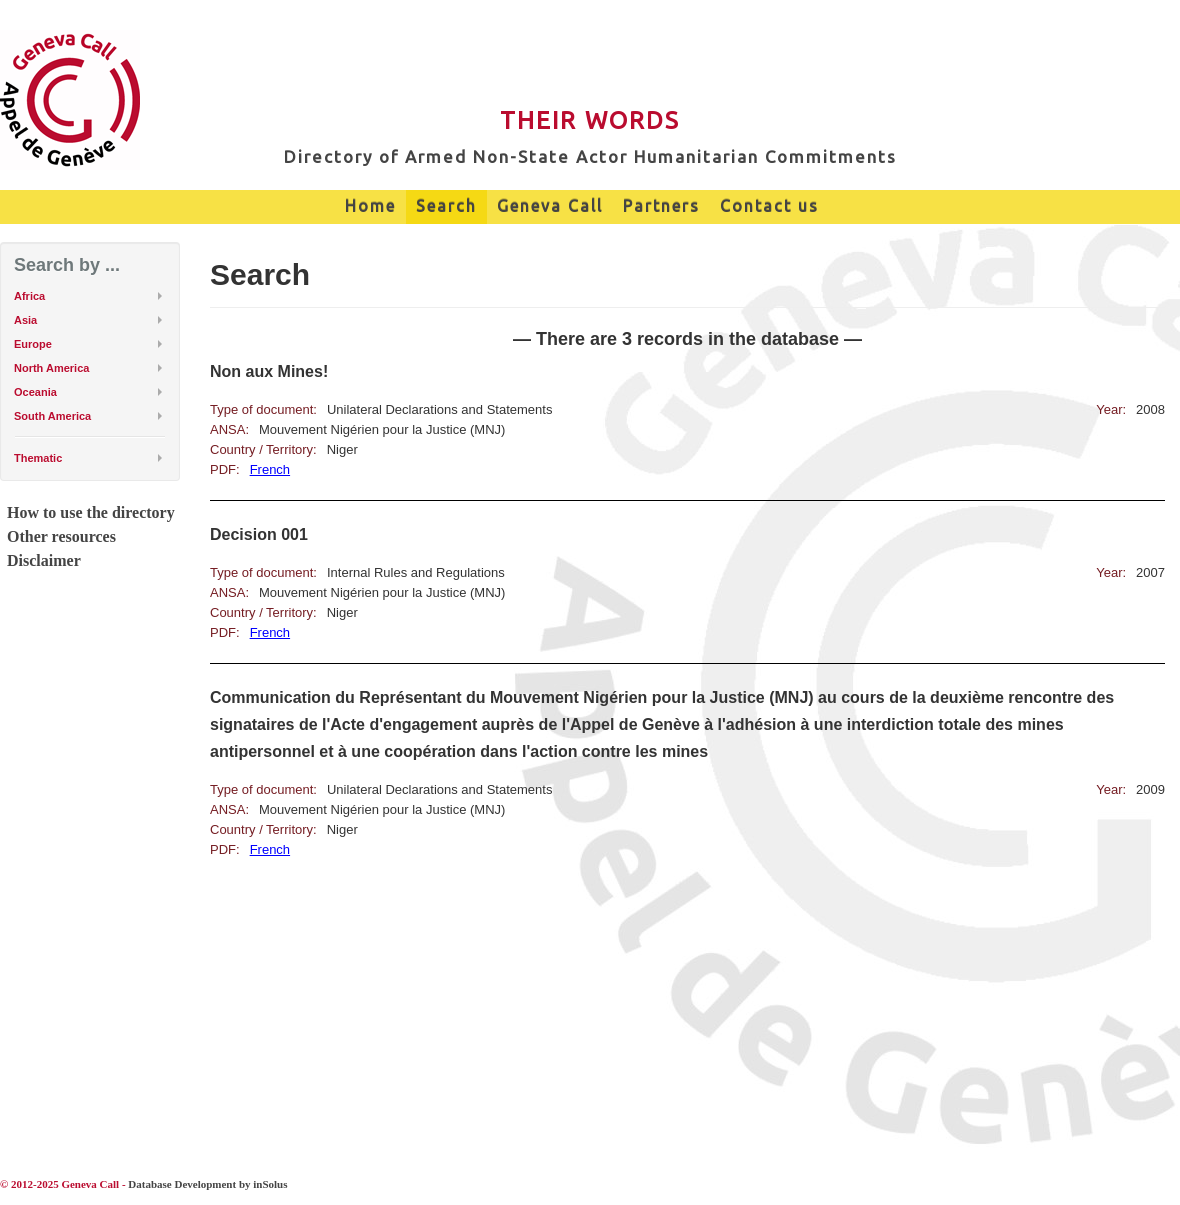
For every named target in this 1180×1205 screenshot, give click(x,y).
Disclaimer (44, 560)
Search (446, 206)
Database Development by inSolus (207, 1184)
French (270, 469)
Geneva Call (550, 206)
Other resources (61, 536)
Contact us (769, 206)
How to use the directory (91, 512)
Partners (661, 206)
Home (370, 206)
